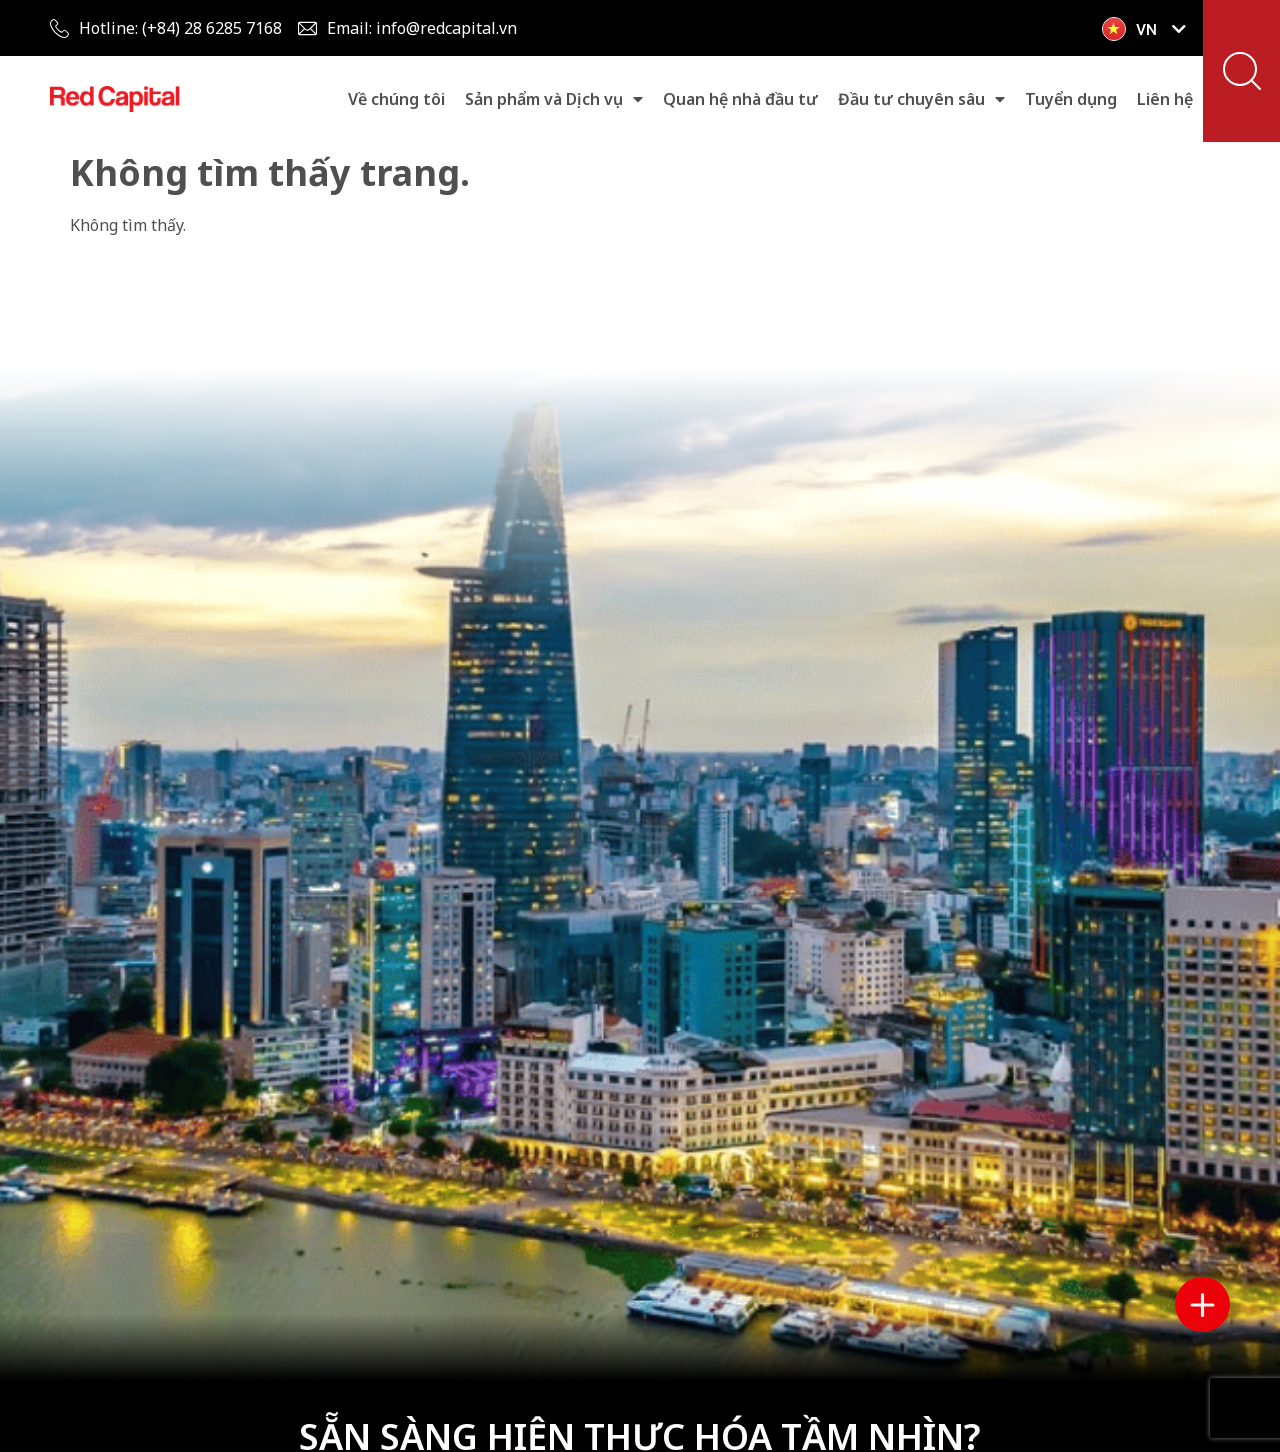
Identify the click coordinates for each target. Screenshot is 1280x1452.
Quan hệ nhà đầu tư (740, 99)
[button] (1242, 71)
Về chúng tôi (396, 99)
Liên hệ (1165, 99)
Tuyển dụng (1071, 99)
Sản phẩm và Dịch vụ (554, 99)
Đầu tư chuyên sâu (921, 99)
